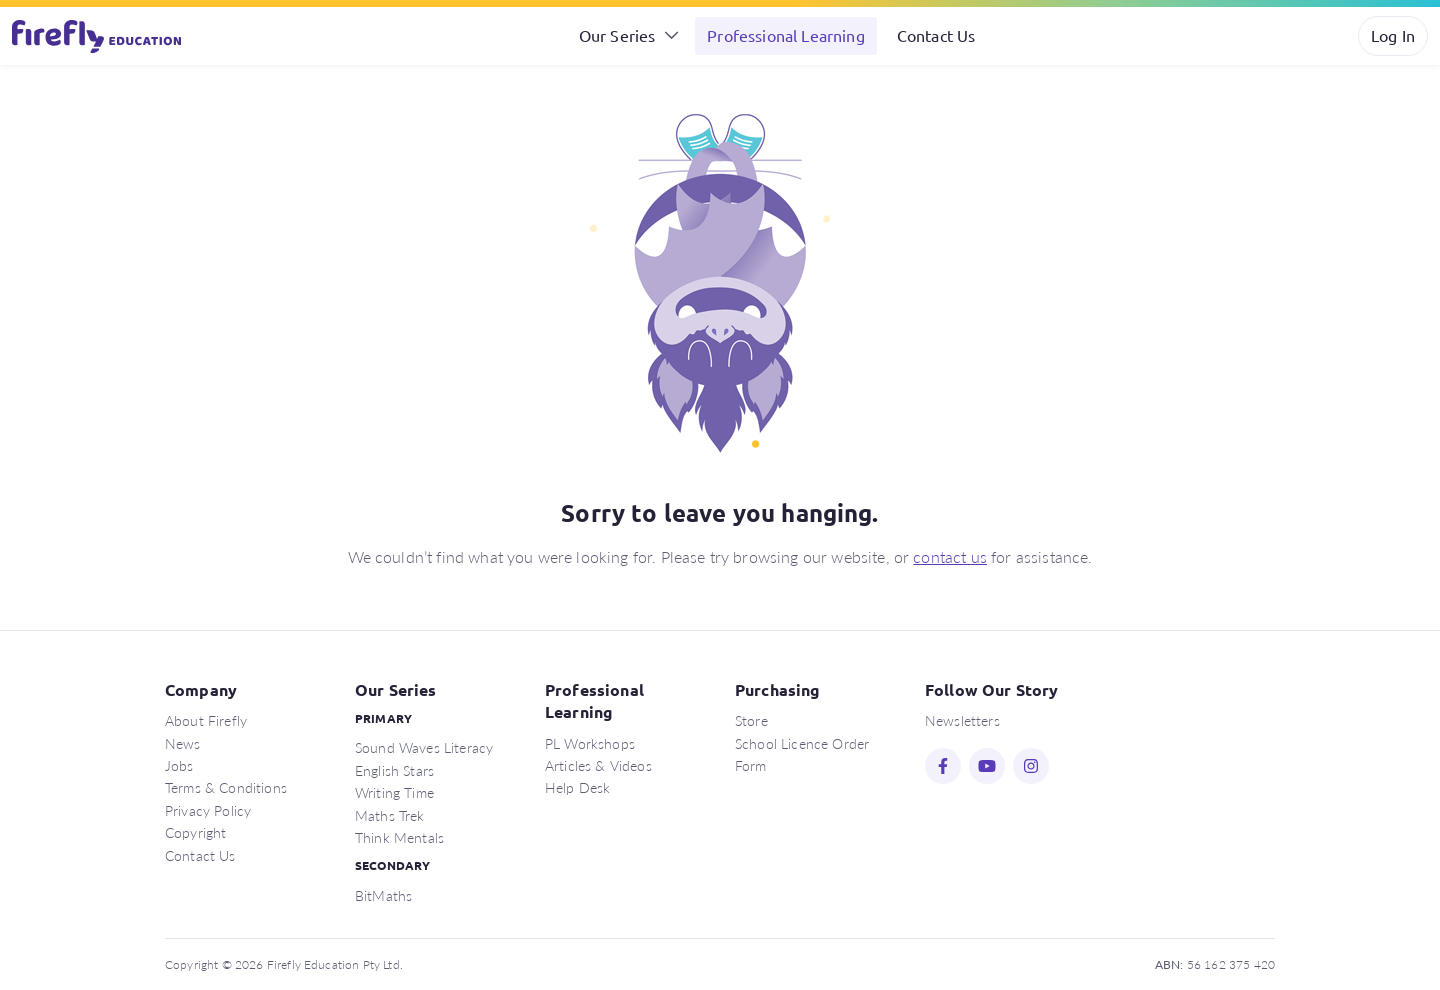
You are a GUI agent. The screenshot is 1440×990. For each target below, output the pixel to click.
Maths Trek (390, 815)
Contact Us (936, 35)
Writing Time (394, 792)
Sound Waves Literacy (424, 747)
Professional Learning (785, 35)
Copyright (195, 832)
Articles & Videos (598, 765)
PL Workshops (590, 743)
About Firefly (206, 720)
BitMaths (383, 895)
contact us (950, 556)
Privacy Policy (208, 810)
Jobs (179, 765)
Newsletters (962, 720)
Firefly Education (98, 36)
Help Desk (577, 787)
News (183, 743)
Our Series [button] (617, 35)
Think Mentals (399, 837)
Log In (1393, 35)
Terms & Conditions (226, 787)
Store (751, 720)
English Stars (394, 770)
